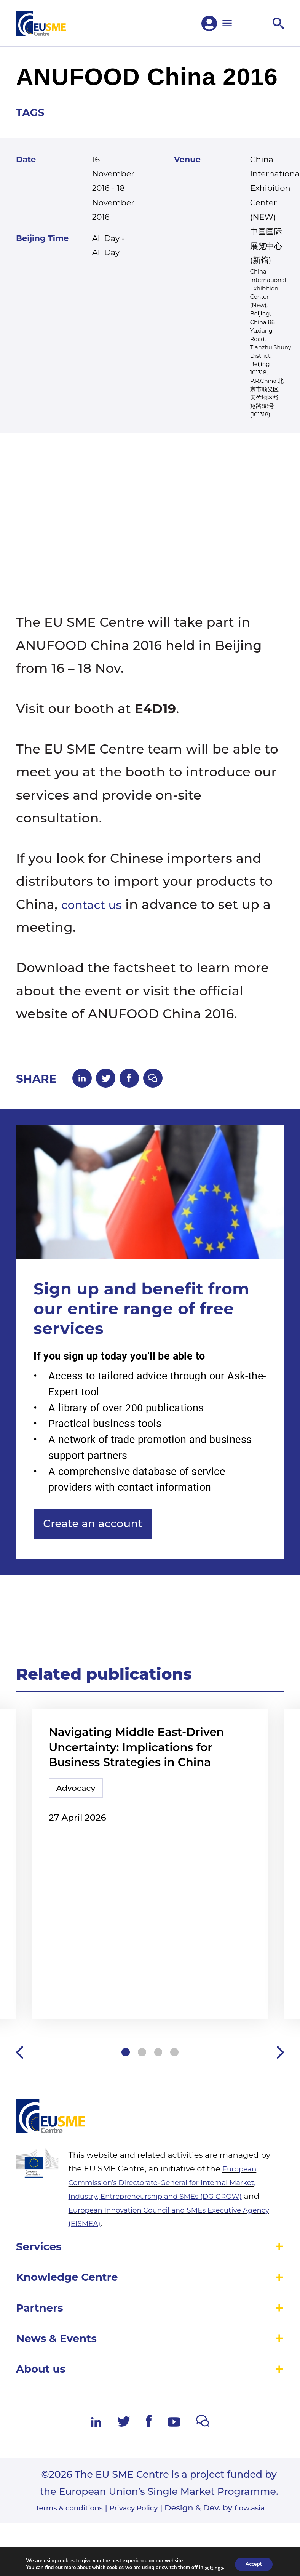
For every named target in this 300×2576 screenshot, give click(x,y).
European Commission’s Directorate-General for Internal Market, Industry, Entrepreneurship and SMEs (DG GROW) (176, 2257)
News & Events (62, 2424)
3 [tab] (159, 2123)
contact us (96, 925)
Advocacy (79, 1828)
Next (278, 2123)
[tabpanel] (150, 1915)
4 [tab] (177, 2123)
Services (42, 2323)
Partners (43, 2391)
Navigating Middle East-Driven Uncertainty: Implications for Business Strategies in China (149, 1782)
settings (213, 2567)
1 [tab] (122, 2123)
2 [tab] (141, 2123)
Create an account (102, 1553)
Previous (21, 2123)
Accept (253, 2564)
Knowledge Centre (74, 2357)
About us (44, 2458)
